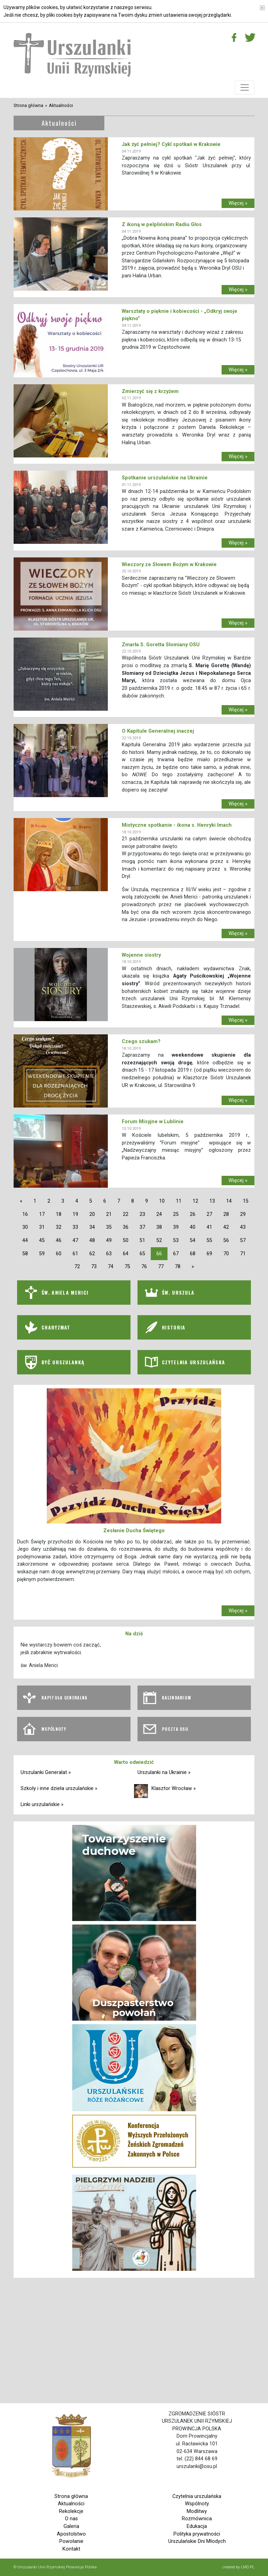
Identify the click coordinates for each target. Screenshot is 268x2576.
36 (125, 1227)
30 (25, 1227)
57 (243, 1240)
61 (75, 1254)
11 (178, 1201)
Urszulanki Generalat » (46, 1772)
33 (75, 1227)
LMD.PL (247, 2567)
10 (162, 1201)
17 (42, 1214)
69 (209, 1254)
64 (125, 1254)
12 (195, 1201)
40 (192, 1227)
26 (192, 1214)
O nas (71, 2519)
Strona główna (28, 105)
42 (226, 1227)
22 (125, 1214)
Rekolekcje (71, 2511)
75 (127, 1267)
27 (209, 1214)
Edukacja (197, 2526)
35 (109, 1227)
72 (77, 1267)
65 (142, 1254)
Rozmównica (197, 2519)
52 (159, 1240)
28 (226, 1214)
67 (176, 1254)
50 (125, 1240)
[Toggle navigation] (244, 87)
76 (144, 1267)
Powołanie (71, 2541)
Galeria (71, 2526)
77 (161, 1267)
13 (212, 1201)
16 (25, 1214)
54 (192, 1240)
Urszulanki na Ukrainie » (164, 1772)
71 (243, 1254)
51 (142, 1240)
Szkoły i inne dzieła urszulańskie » (59, 1788)
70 (226, 1254)
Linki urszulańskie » (42, 1804)
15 (245, 1201)
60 (58, 1254)
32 (58, 1227)
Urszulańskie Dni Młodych (197, 2541)
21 (109, 1214)
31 (42, 1227)
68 (192, 1254)
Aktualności (61, 105)
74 (110, 1267)
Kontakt (71, 2549)
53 (176, 1240)
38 (159, 1227)
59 (42, 1254)
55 (209, 1240)
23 (142, 1214)
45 (42, 1240)
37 (142, 1227)
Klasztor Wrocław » (173, 1788)
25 (176, 1214)
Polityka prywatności (196, 2534)
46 (58, 1240)
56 (226, 1240)
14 (229, 1201)
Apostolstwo (71, 2534)
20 (92, 1214)
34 (92, 1227)
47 (75, 1240)
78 (177, 1267)
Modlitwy (197, 2511)
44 (25, 1240)
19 (75, 1214)
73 (94, 1267)
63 (109, 1254)
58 (25, 1254)
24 (159, 1214)
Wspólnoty (197, 2504)
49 (109, 1240)
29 (243, 1214)
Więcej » (238, 203)
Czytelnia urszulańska (196, 2496)
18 (58, 1214)
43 (243, 1227)
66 (159, 1254)
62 (92, 1254)
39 (176, 1227)
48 (92, 1240)
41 (209, 1227)
